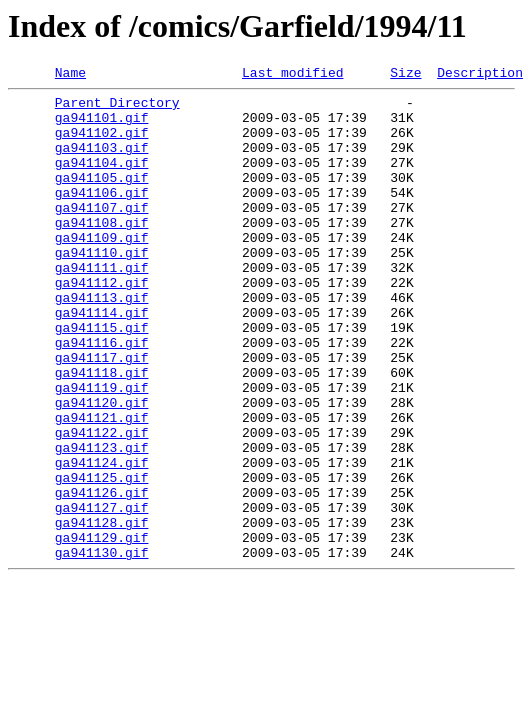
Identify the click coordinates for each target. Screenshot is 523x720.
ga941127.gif (102, 594)
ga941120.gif (102, 468)
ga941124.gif (102, 540)
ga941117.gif (102, 414)
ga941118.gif (102, 432)
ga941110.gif (102, 288)
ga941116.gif (102, 396)
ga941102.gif (102, 144)
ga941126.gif (102, 576)
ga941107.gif (102, 234)
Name (70, 75)
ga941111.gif (102, 306)
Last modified (292, 75)
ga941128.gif (102, 612)
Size (405, 75)
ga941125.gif (102, 558)
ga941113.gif (102, 342)
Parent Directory (117, 108)
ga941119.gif (102, 450)
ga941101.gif (102, 126)
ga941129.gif (102, 630)
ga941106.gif (102, 216)
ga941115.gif (102, 378)
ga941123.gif (102, 522)
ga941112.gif (102, 324)
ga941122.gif (102, 504)
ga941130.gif (102, 648)
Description (480, 75)
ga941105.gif (102, 198)
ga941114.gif (102, 360)
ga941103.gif (102, 162)
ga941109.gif (102, 270)
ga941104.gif (102, 180)
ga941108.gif (102, 252)
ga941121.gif (102, 486)
